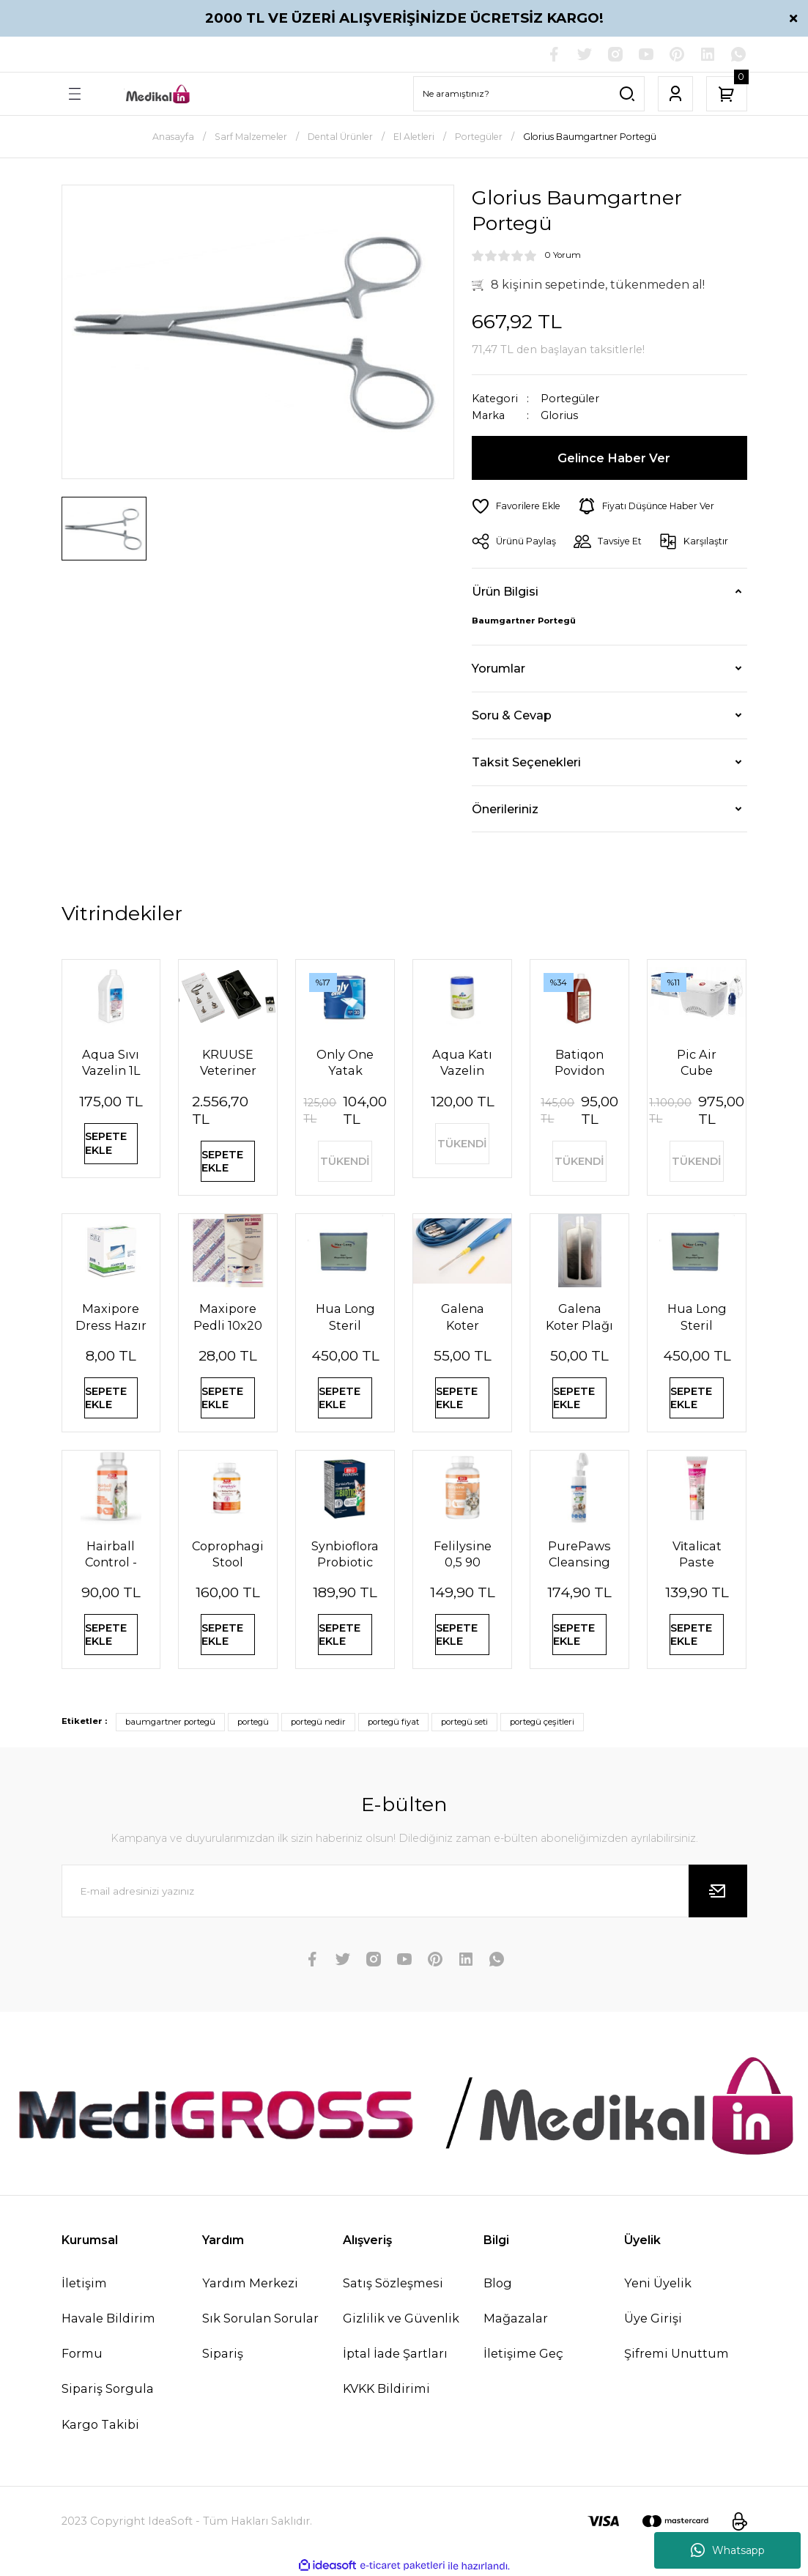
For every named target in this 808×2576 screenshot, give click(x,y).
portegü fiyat (393, 1722)
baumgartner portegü (170, 1722)
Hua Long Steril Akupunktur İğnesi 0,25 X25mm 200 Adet (697, 1317)
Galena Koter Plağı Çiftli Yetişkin (579, 1317)
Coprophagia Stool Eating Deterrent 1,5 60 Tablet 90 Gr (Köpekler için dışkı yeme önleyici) (228, 1554)
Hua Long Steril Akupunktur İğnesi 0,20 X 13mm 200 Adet (345, 1317)
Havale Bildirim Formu (108, 2336)
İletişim (84, 2283)
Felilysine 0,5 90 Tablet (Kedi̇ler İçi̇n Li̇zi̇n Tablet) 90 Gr (463, 1554)
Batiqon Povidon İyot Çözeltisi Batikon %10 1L (580, 1062)
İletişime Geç (523, 2353)
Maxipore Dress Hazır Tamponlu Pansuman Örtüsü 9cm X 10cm (111, 1317)
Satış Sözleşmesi (393, 2283)
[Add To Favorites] (516, 506)
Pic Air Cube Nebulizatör (697, 1062)
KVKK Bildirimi (386, 2388)
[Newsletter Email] (404, 1891)
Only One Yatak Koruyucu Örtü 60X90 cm (345, 1062)
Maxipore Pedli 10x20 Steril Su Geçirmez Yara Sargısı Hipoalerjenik (228, 1317)
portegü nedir (318, 1722)
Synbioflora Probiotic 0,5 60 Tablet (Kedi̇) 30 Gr (345, 1554)
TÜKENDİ (345, 1161)
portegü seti (464, 1722)
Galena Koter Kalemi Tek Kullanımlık (462, 1317)
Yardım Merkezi (250, 2283)
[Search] (529, 93)
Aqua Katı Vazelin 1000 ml (462, 1062)
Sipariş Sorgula (108, 2388)
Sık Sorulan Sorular (260, 2318)
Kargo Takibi (100, 2424)
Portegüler (570, 398)
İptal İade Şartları (395, 2353)
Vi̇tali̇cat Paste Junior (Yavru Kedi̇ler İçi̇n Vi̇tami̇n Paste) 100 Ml (697, 1554)
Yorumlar (498, 668)
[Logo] (158, 94)
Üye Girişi (653, 2318)
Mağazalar (515, 2318)
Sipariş (222, 2353)
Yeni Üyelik (658, 2283)
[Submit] (718, 1891)
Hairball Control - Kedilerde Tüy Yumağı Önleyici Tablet (110, 1554)
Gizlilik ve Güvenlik (401, 2318)
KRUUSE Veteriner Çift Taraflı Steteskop (228, 1062)
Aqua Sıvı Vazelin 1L (111, 1062)
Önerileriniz (505, 809)
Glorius (559, 416)
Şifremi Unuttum (676, 2353)
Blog (497, 2283)
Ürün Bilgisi (505, 591)
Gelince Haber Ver (613, 458)
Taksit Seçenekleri (526, 762)
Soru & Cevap (512, 715)
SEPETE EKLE (106, 1143)
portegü (253, 1722)
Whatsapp (728, 2550)
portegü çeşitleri (542, 1722)
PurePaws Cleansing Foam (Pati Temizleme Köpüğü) (580, 1554)
